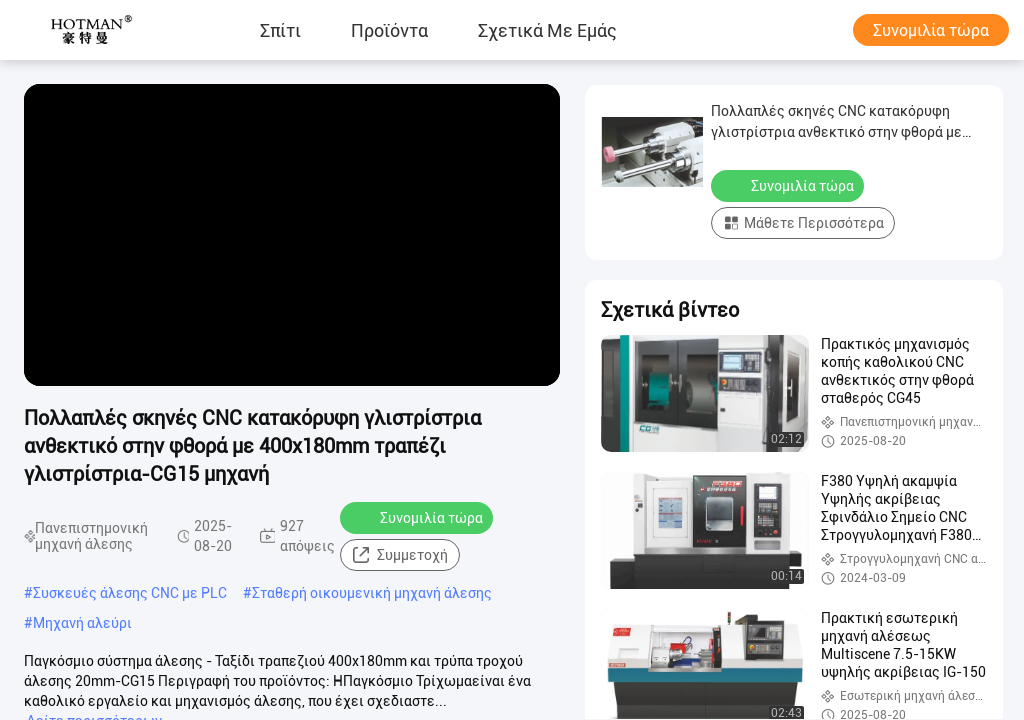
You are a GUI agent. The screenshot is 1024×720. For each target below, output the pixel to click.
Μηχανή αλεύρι (82, 623)
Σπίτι (280, 30)
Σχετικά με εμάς (547, 30)
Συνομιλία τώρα (931, 30)
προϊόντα (389, 30)
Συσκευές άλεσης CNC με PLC (130, 593)
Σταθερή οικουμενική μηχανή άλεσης (372, 593)
